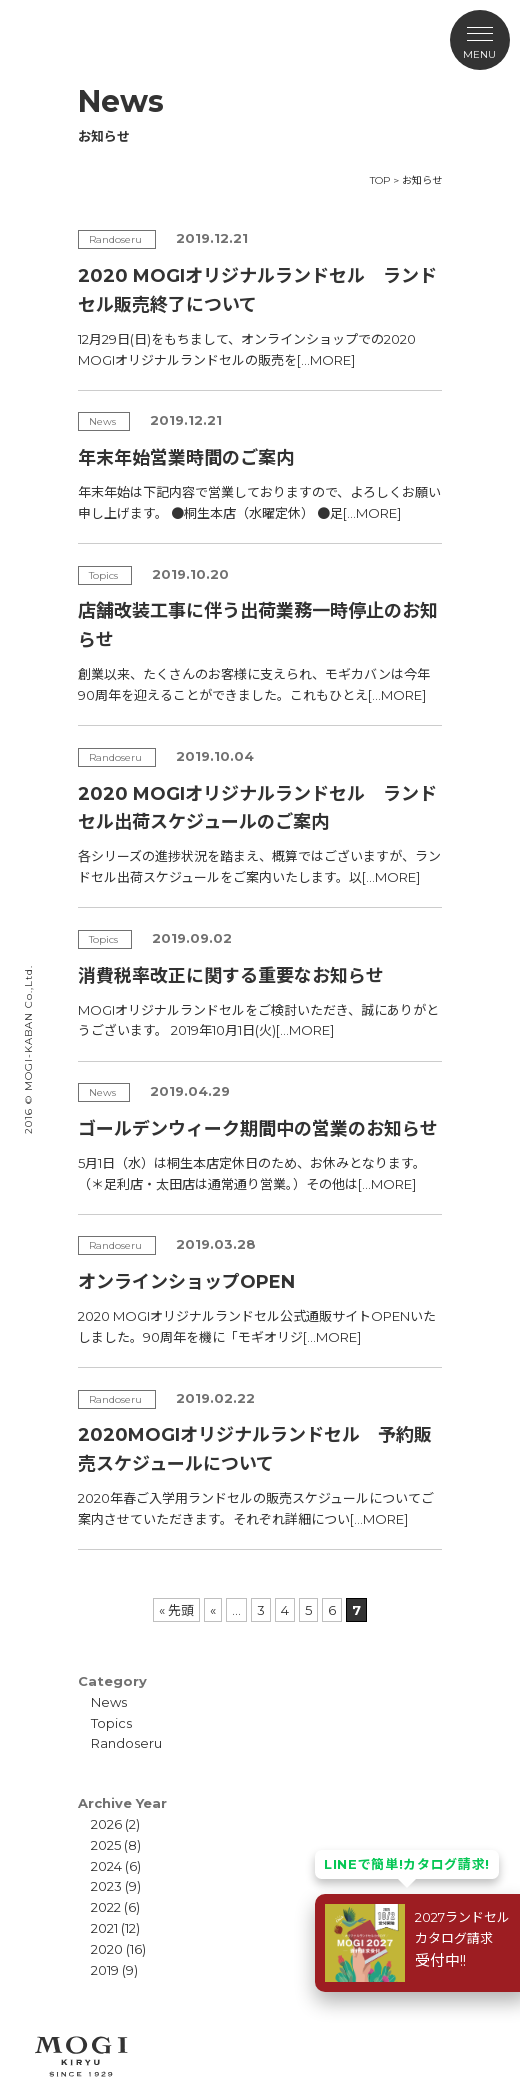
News (109, 1702)
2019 (105, 1970)
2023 (106, 1886)
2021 (104, 1928)
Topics (111, 1723)
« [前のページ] (213, 1610)
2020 (107, 1949)
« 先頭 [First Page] (176, 1610)
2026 (106, 1824)
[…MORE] (326, 360)
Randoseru (126, 1743)
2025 (106, 1845)
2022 (106, 1907)
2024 (106, 1866)
